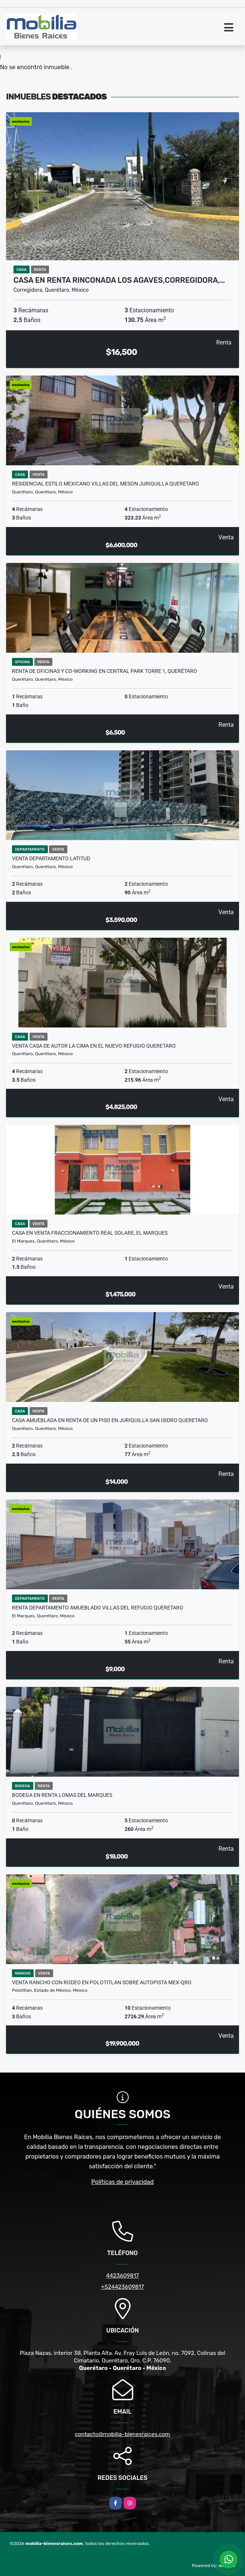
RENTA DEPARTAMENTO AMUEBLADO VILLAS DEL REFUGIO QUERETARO (97, 1608)
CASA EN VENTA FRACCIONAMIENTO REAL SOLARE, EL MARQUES (90, 1233)
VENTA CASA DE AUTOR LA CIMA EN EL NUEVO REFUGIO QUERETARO (94, 1046)
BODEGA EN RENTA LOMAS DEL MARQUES (62, 1795)
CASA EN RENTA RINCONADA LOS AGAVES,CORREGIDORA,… (119, 280)
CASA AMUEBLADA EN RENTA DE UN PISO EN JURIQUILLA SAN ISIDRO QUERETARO (110, 1420)
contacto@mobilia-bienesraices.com (122, 2434)
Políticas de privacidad (122, 2182)
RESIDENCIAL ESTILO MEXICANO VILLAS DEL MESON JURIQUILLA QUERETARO (105, 484)
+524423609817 (122, 2287)
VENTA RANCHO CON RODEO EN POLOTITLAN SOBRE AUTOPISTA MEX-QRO (102, 1982)
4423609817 (122, 2275)
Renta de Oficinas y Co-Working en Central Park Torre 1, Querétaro (104, 671)
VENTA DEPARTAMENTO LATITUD (51, 858)
